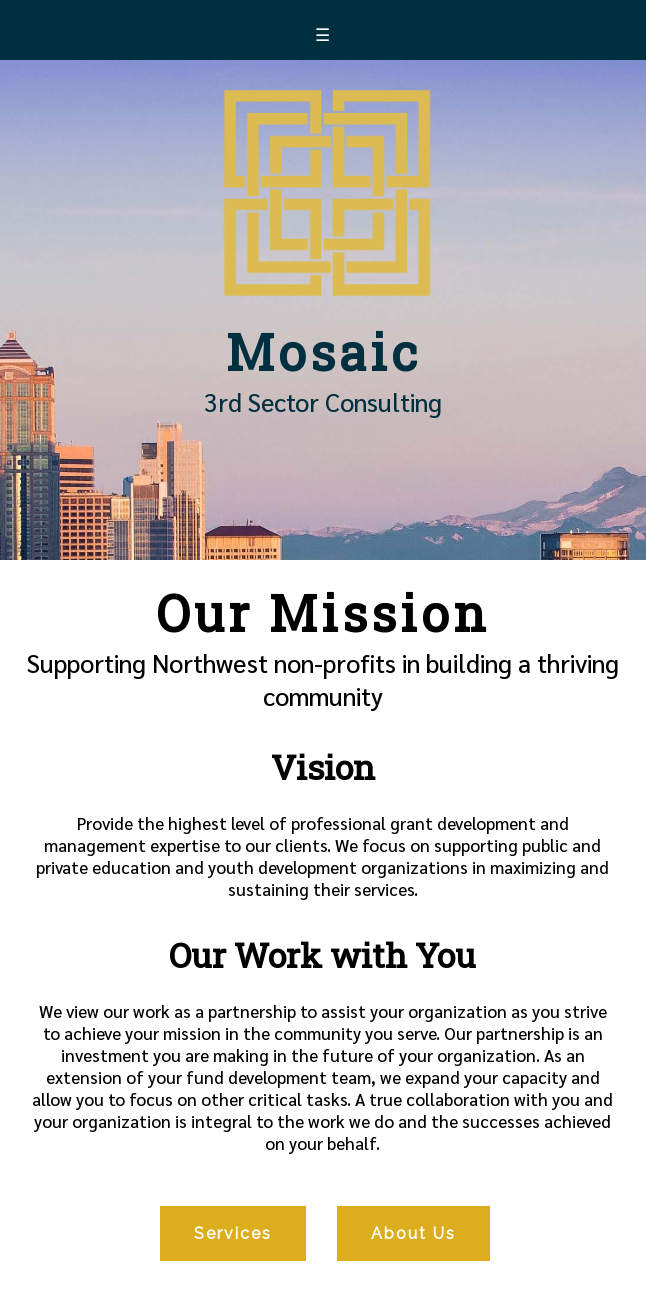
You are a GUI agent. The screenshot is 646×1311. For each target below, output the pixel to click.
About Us (413, 1233)
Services (233, 1233)
